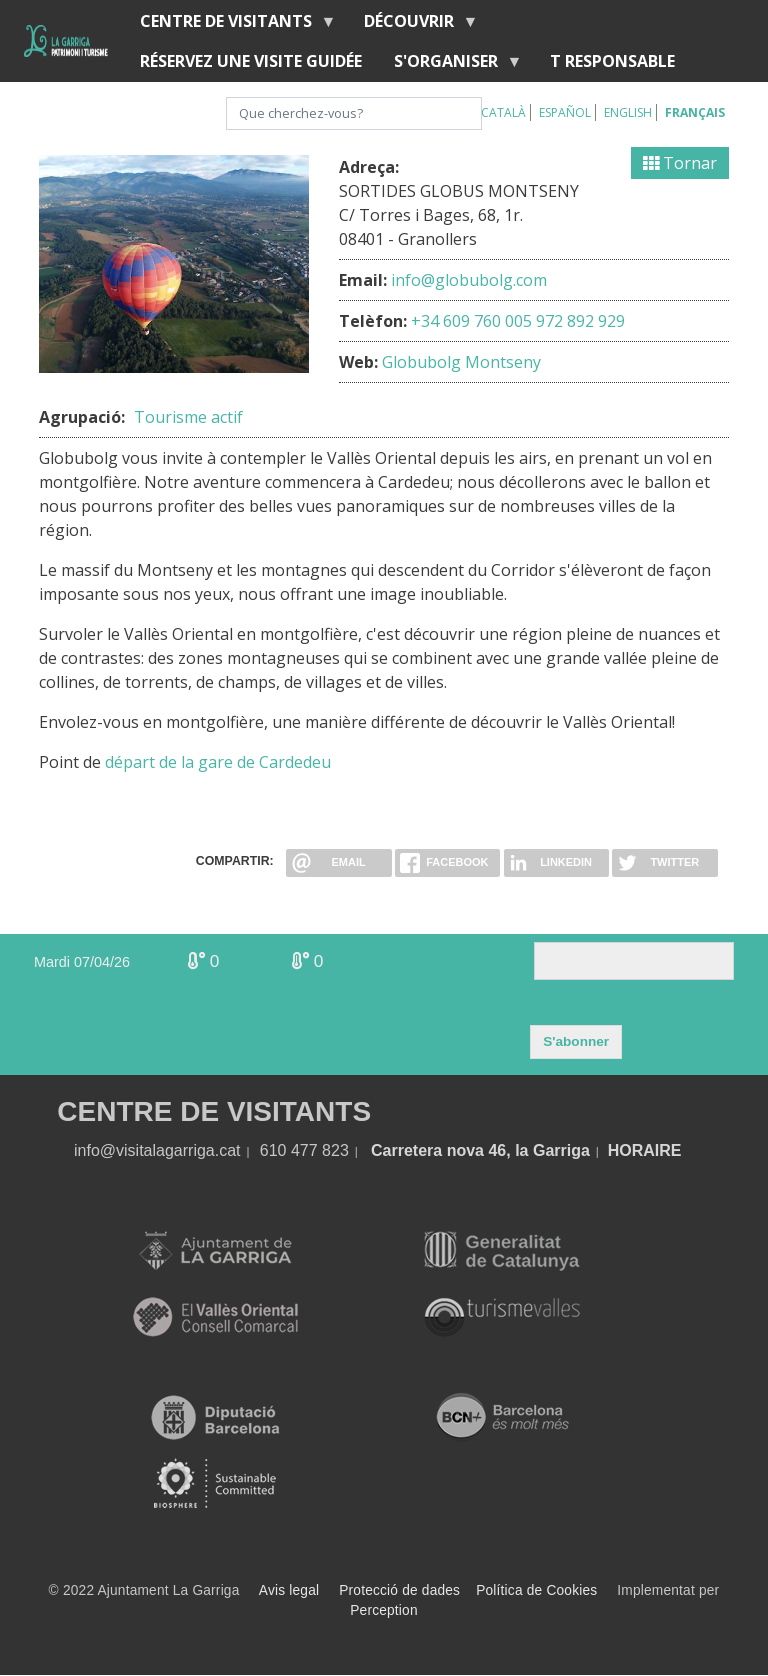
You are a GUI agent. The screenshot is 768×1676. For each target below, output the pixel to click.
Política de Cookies (536, 1590)
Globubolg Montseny (461, 362)
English (628, 112)
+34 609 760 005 (471, 321)
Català (503, 112)
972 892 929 (580, 321)
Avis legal (289, 1590)
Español (565, 112)
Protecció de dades (399, 1590)
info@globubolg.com (469, 280)
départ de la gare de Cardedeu (218, 762)
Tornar (680, 163)
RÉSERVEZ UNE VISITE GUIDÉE (251, 61)
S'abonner (576, 1041)
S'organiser (450, 65)
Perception (384, 1610)
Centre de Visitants (230, 25)
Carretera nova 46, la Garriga (480, 1150)
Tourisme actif (188, 417)
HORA (631, 1150)
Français (695, 112)
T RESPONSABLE (612, 61)
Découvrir (413, 25)
